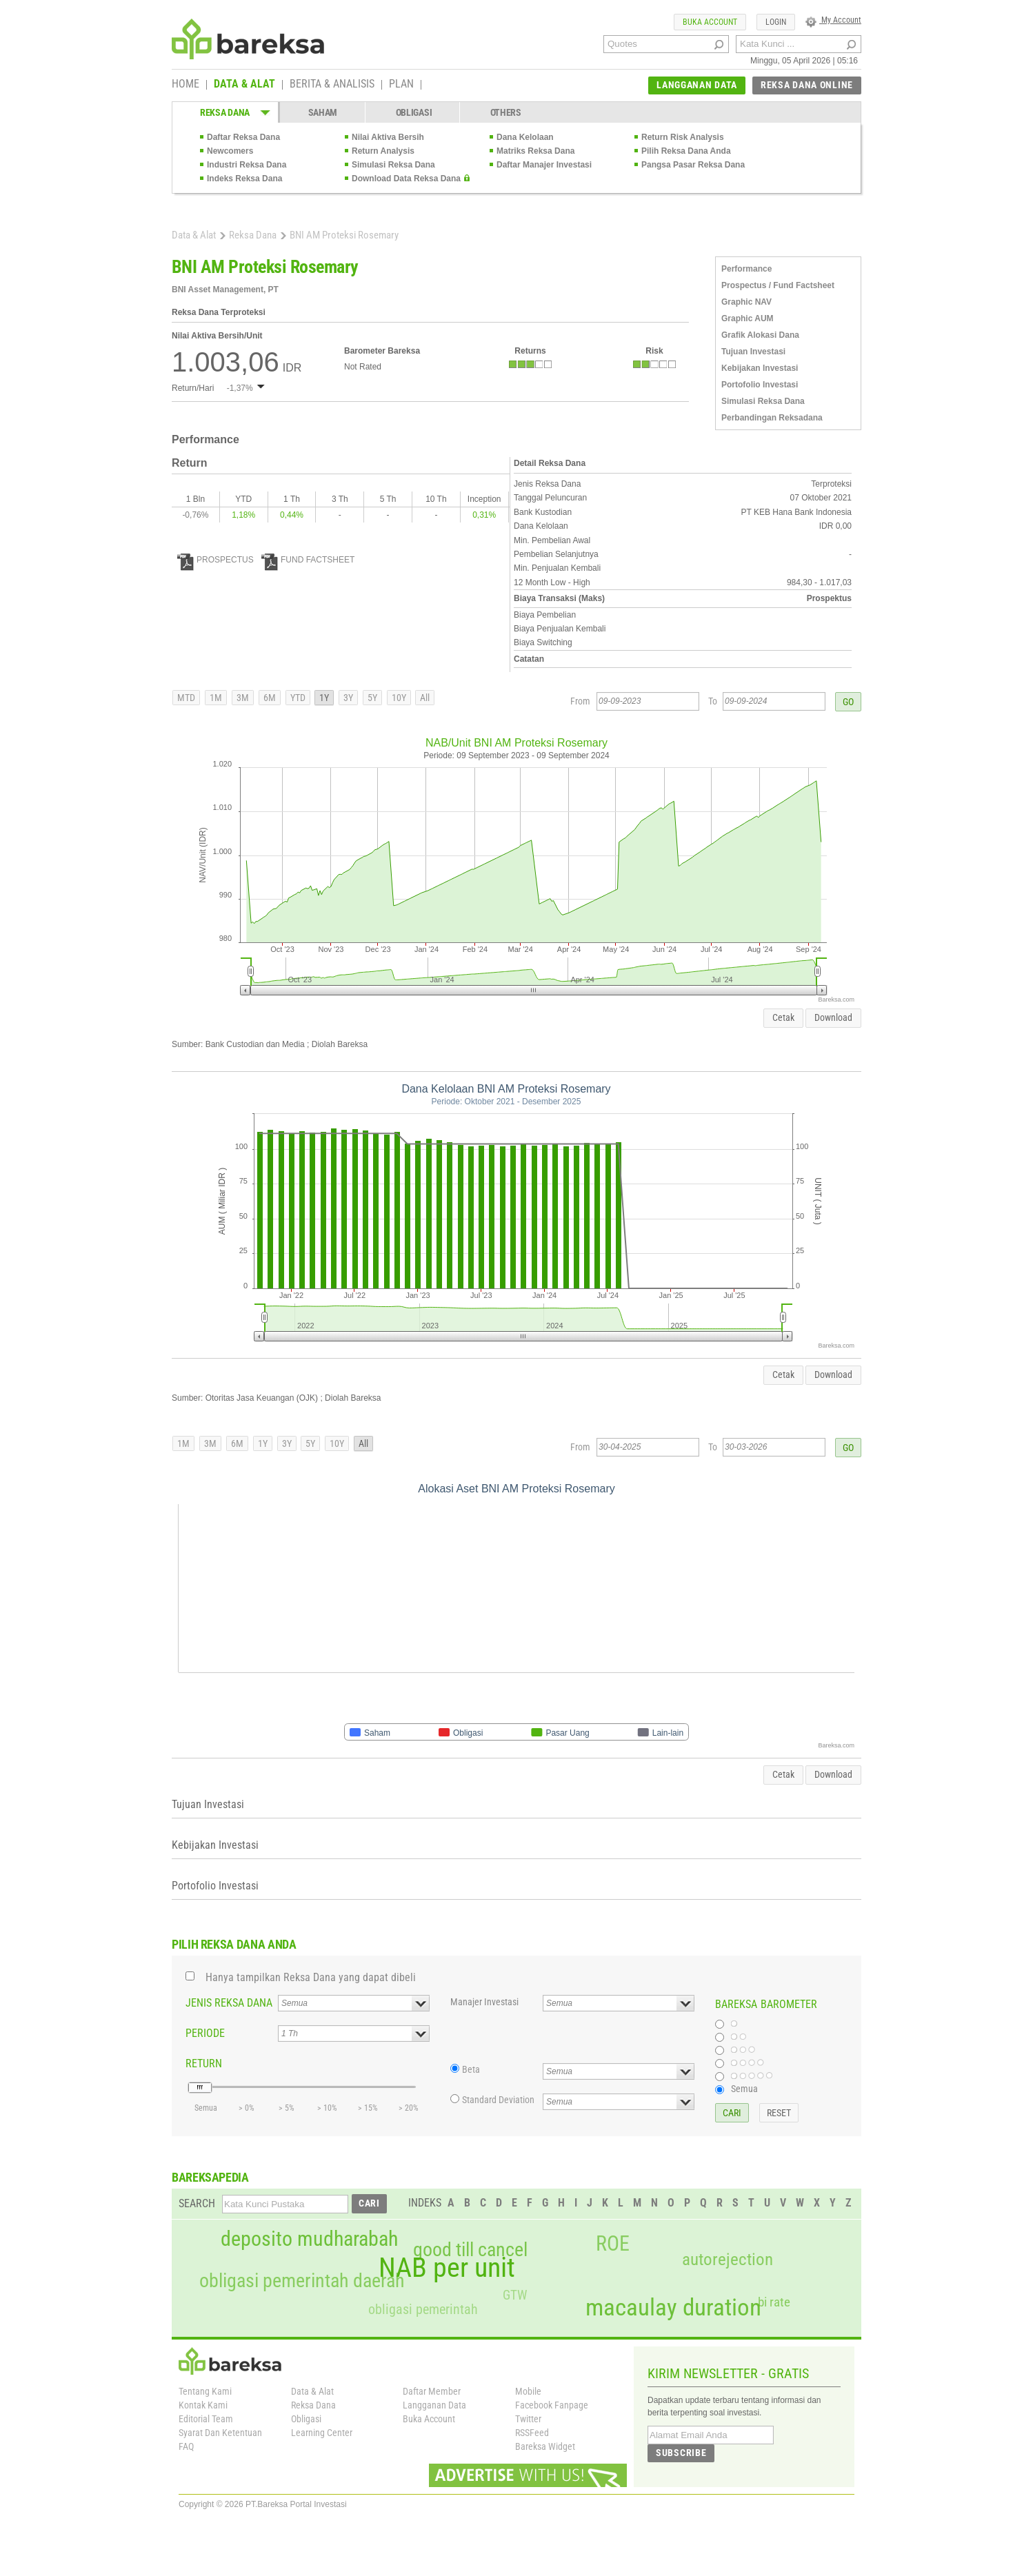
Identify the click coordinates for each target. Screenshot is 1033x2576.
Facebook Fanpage (551, 2405)
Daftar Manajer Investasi (544, 165)
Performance (746, 269)
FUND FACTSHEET (307, 560)
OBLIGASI (414, 112)
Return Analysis (383, 151)
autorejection (727, 2259)
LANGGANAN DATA (696, 84)
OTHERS (505, 112)
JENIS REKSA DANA (228, 2002)
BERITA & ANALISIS (332, 85)
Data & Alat (194, 235)
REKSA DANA (225, 112)
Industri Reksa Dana (246, 165)
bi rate (774, 2302)
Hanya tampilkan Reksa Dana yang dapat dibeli (310, 1977)
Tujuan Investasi (753, 351)
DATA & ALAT (244, 85)
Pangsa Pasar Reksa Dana (693, 165)
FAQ (186, 2446)
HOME (185, 85)
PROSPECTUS (215, 560)
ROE (613, 2243)
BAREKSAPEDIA (210, 2177)
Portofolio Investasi (759, 384)
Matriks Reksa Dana (535, 151)
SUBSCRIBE (681, 2452)
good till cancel (470, 2250)
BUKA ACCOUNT (710, 22)
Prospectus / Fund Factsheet (777, 285)
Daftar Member (432, 2391)
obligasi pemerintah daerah (302, 2281)
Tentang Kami (205, 2391)
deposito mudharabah (309, 2239)
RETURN (203, 2063)
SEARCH (197, 2203)
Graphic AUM (747, 318)
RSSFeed (532, 2432)
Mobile (528, 2391)
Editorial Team (206, 2418)
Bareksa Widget (545, 2446)
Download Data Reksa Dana (406, 178)
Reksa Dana (253, 235)
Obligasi (306, 2418)
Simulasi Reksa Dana (393, 165)
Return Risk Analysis (682, 137)
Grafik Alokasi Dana (760, 335)
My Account (833, 20)
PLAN (401, 85)
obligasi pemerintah (423, 2309)
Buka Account (429, 2418)
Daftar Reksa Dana (243, 137)
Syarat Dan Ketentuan (220, 2432)
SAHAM (323, 112)
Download (833, 1017)
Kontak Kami (203, 2405)
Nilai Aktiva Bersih (388, 137)
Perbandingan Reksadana (772, 418)
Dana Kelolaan (525, 137)
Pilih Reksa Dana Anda (686, 151)
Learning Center (321, 2432)
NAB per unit (447, 2268)
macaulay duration (673, 2307)
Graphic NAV (746, 302)
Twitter (528, 2418)
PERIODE (205, 2033)
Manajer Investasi (484, 2001)
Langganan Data (434, 2405)
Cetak (783, 1017)
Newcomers (230, 151)
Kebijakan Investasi (759, 368)
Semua (744, 2088)
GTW (515, 2295)
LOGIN (775, 22)
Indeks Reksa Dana (244, 178)
